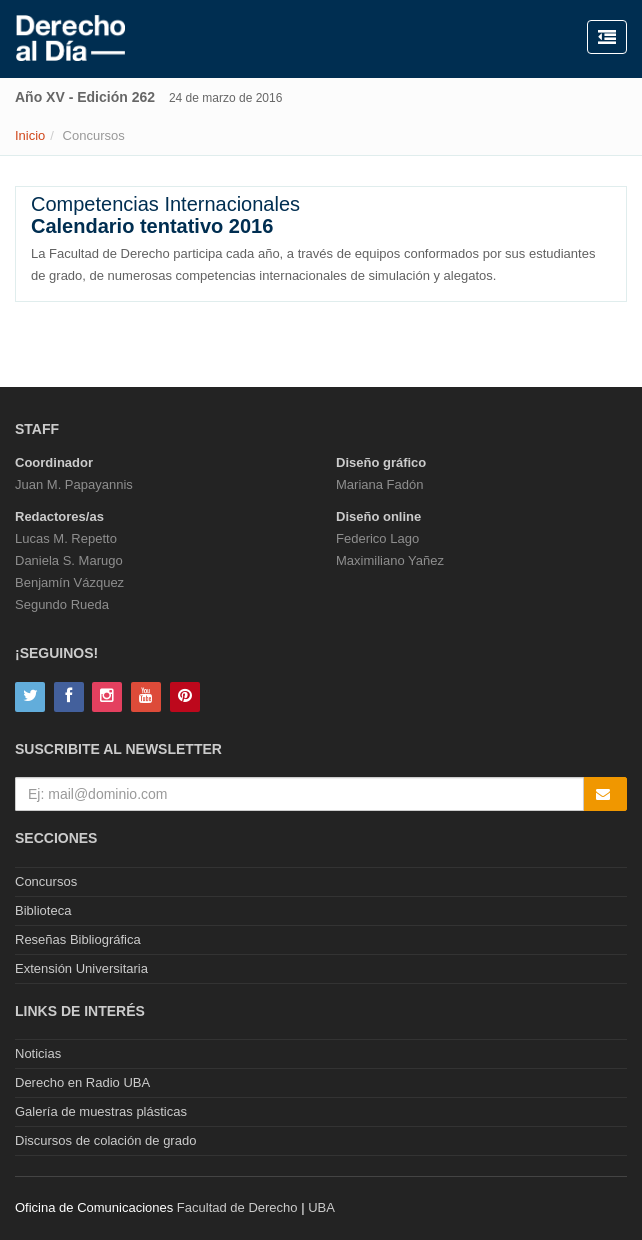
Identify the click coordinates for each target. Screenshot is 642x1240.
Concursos (46, 881)
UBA (321, 1207)
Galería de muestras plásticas (101, 1111)
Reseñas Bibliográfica (78, 939)
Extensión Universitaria (81, 968)
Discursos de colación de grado (105, 1140)
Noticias (38, 1053)
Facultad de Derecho (237, 1207)
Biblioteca (43, 910)
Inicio (30, 135)
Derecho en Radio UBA (82, 1082)
